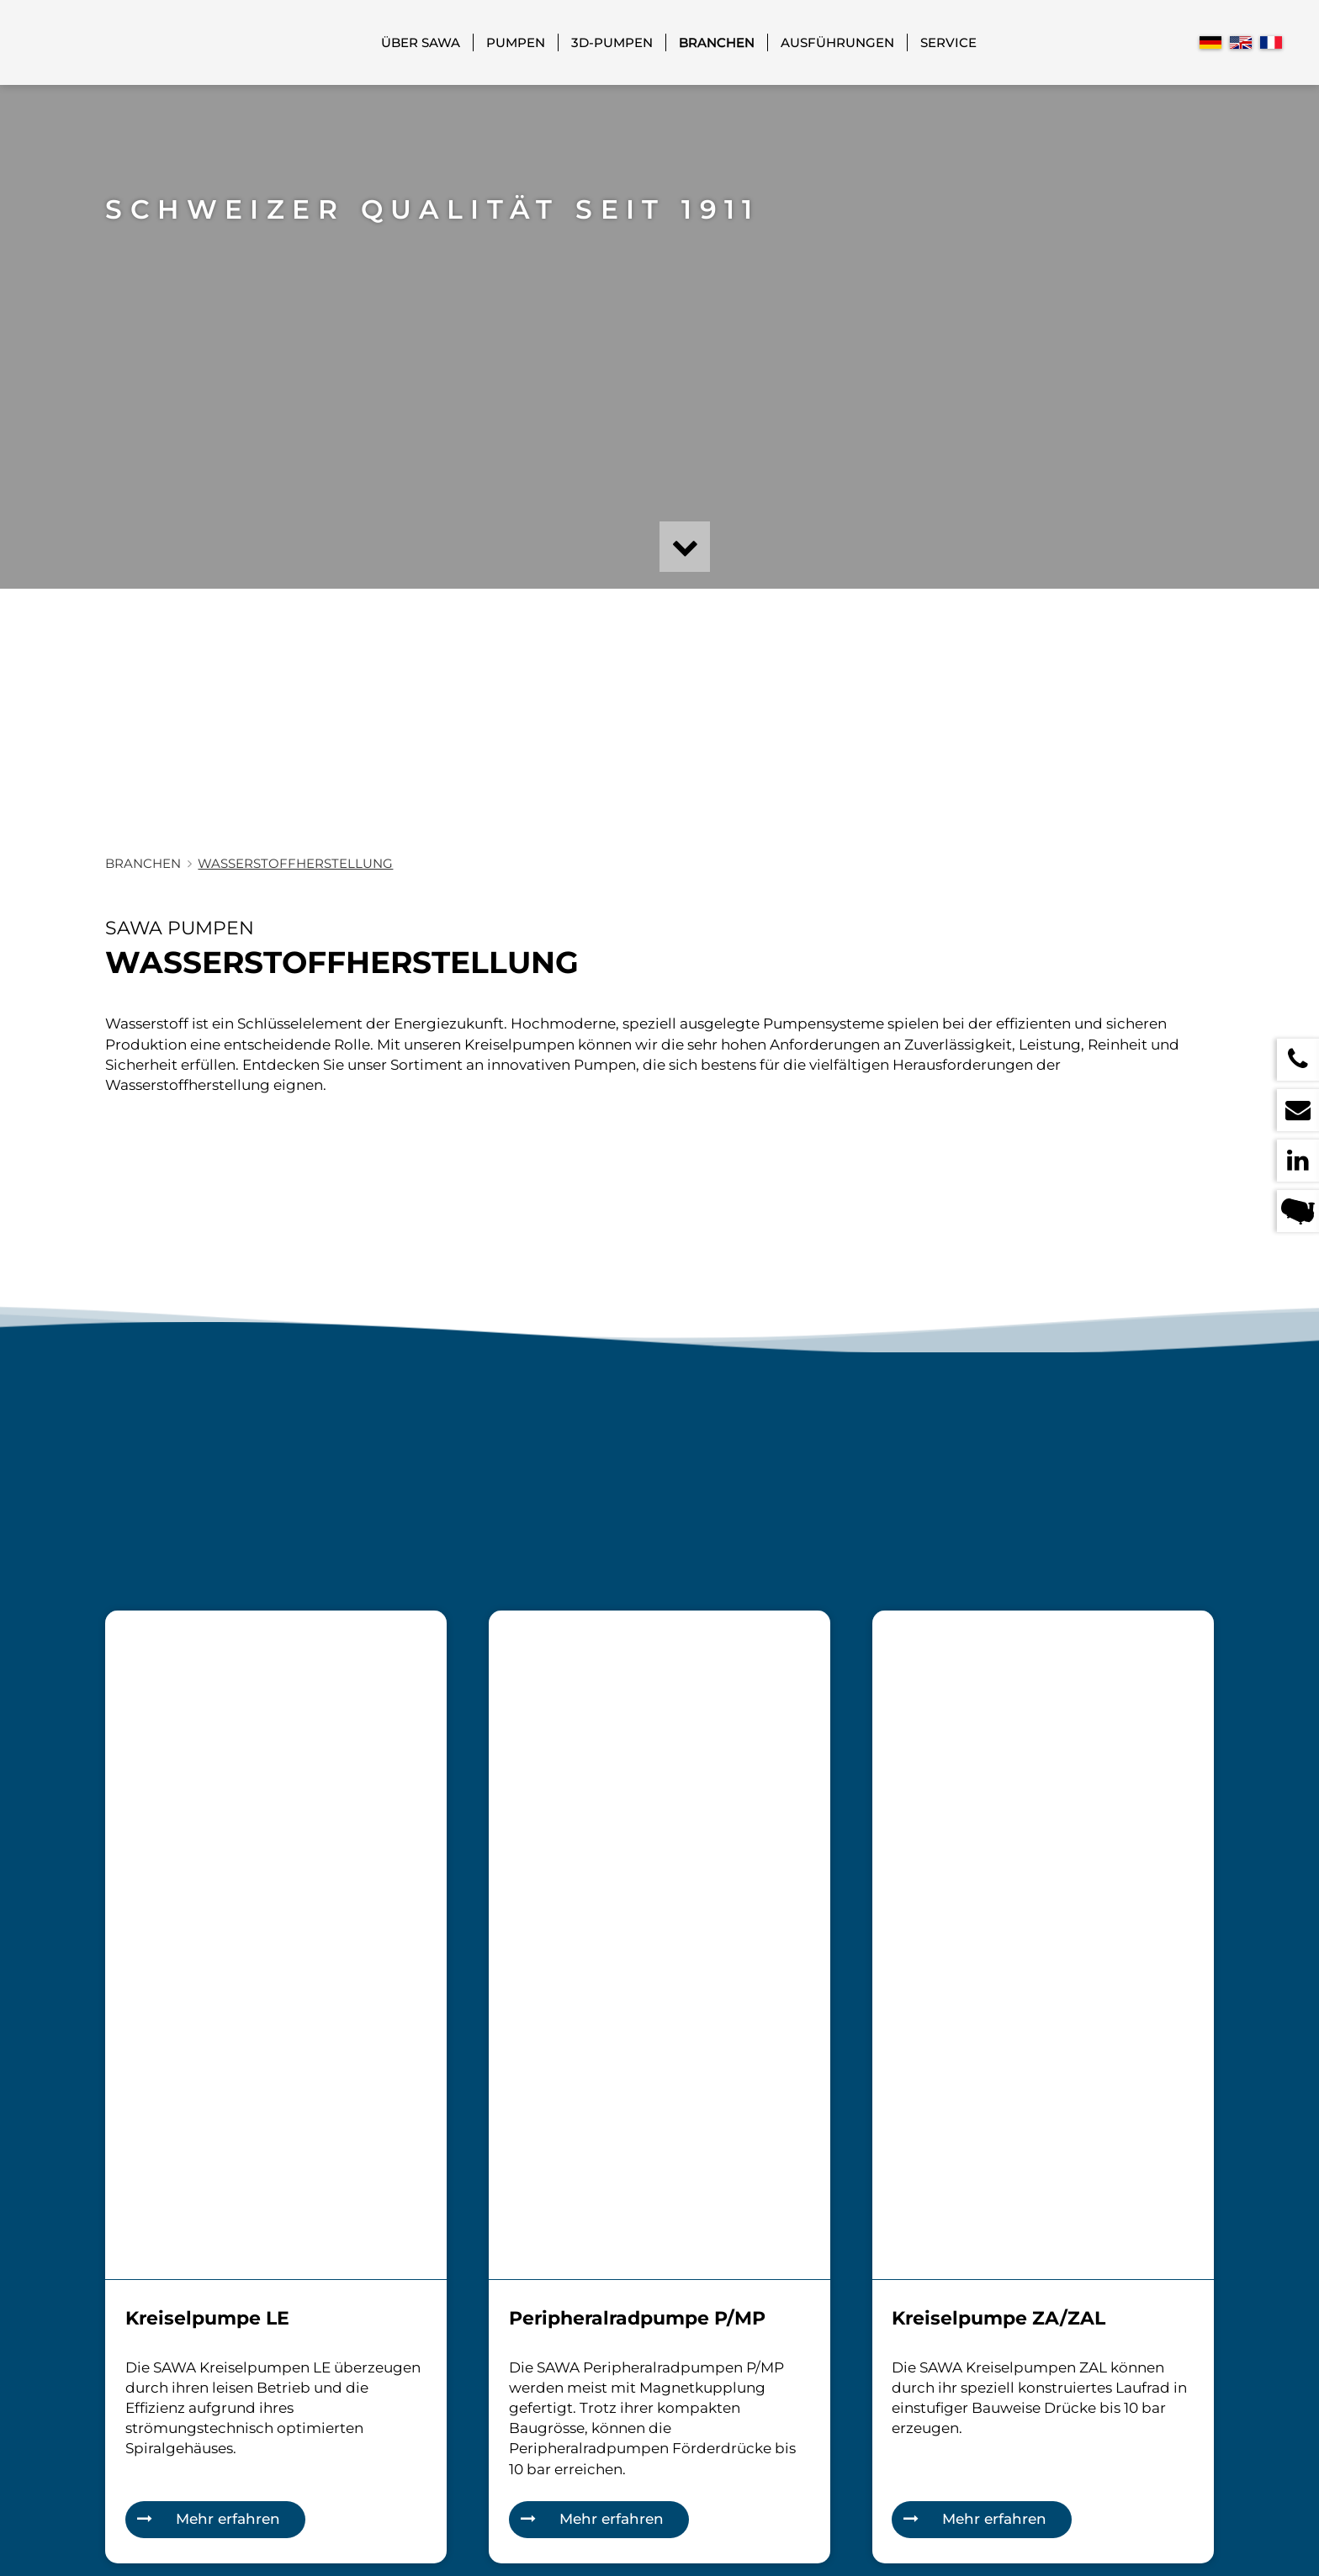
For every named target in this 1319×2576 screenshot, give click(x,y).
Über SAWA (420, 42)
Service (948, 42)
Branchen (717, 42)
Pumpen (515, 42)
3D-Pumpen (612, 42)
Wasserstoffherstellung (295, 863)
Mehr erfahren (228, 2518)
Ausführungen (837, 42)
